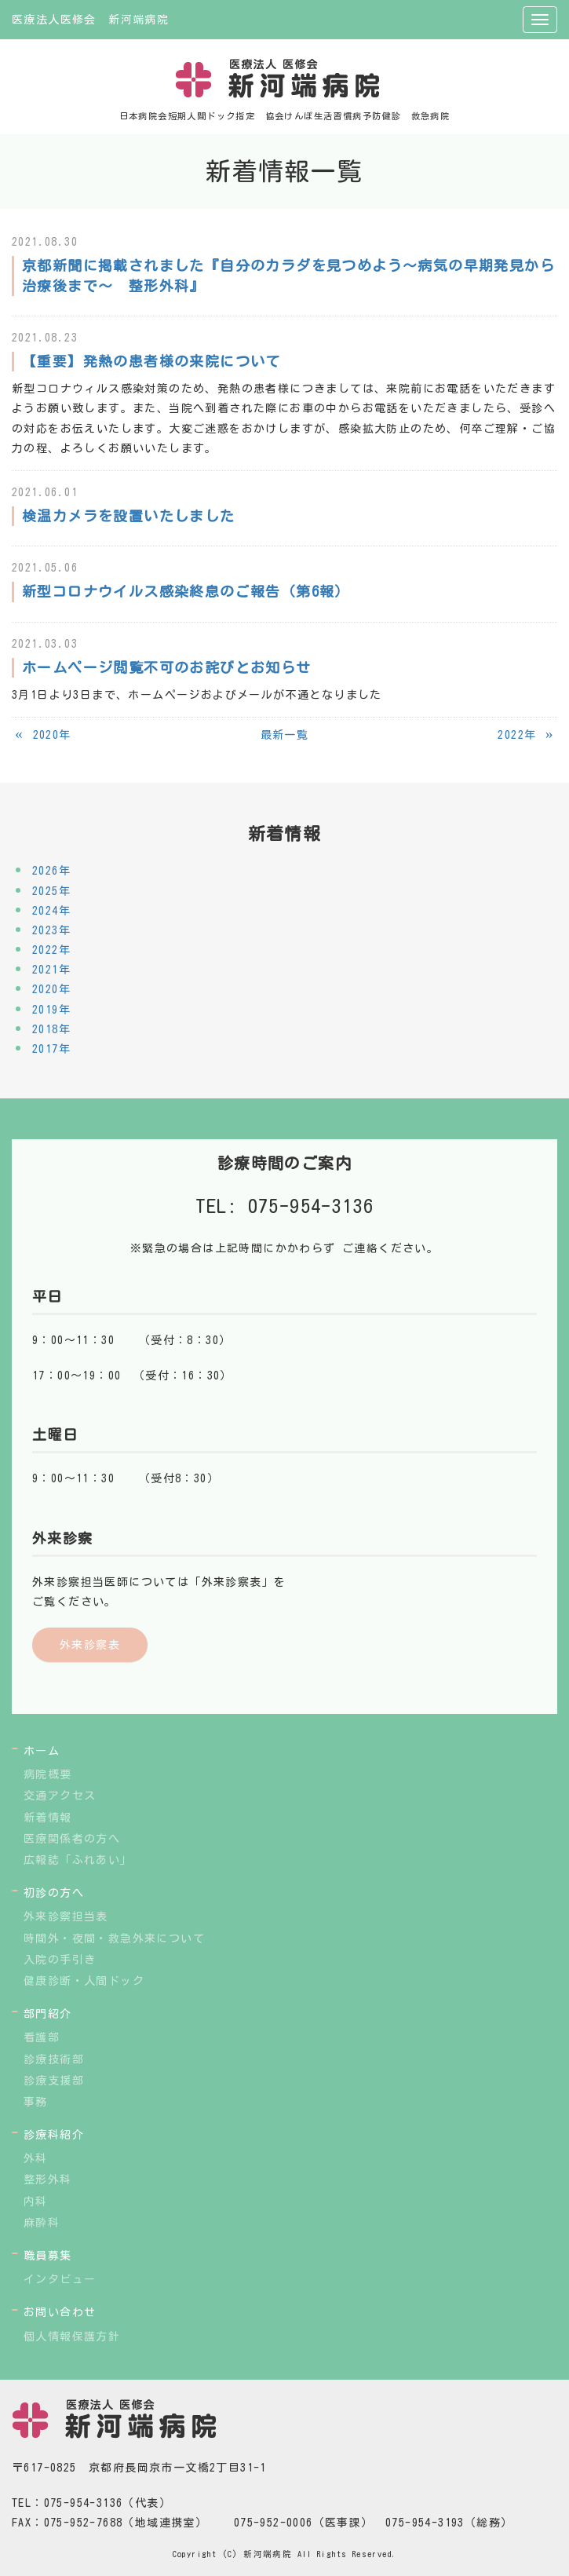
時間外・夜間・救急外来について (114, 1938)
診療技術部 (54, 2059)
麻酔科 (42, 2222)
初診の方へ (54, 1892)
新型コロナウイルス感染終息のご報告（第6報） (186, 591)
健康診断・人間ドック (84, 1980)
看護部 (42, 2037)
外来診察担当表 (66, 1916)
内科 (36, 2201)
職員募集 (48, 2255)
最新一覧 (285, 734)
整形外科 (48, 2179)
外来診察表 (90, 1644)
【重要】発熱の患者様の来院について (151, 361)
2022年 (51, 950)
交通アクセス (60, 1795)
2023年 (51, 930)
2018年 (51, 1029)
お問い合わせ (60, 2312)
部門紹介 (48, 2013)
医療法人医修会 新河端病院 (90, 19)
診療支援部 (54, 2080)
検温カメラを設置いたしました (128, 516)
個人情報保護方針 (72, 2336)
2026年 (51, 870)
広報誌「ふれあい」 (78, 1859)
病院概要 (48, 1774)
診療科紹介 (54, 2134)
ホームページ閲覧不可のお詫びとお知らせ (167, 667)
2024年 (51, 910)
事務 (36, 2101)
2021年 (51, 969)
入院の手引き (60, 1959)
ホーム (42, 1750)
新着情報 (48, 1817)
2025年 (51, 891)
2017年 (51, 1048)
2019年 (51, 1009)
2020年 (51, 989)
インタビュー (60, 2279)
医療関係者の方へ (72, 1838)
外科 (36, 2158)
